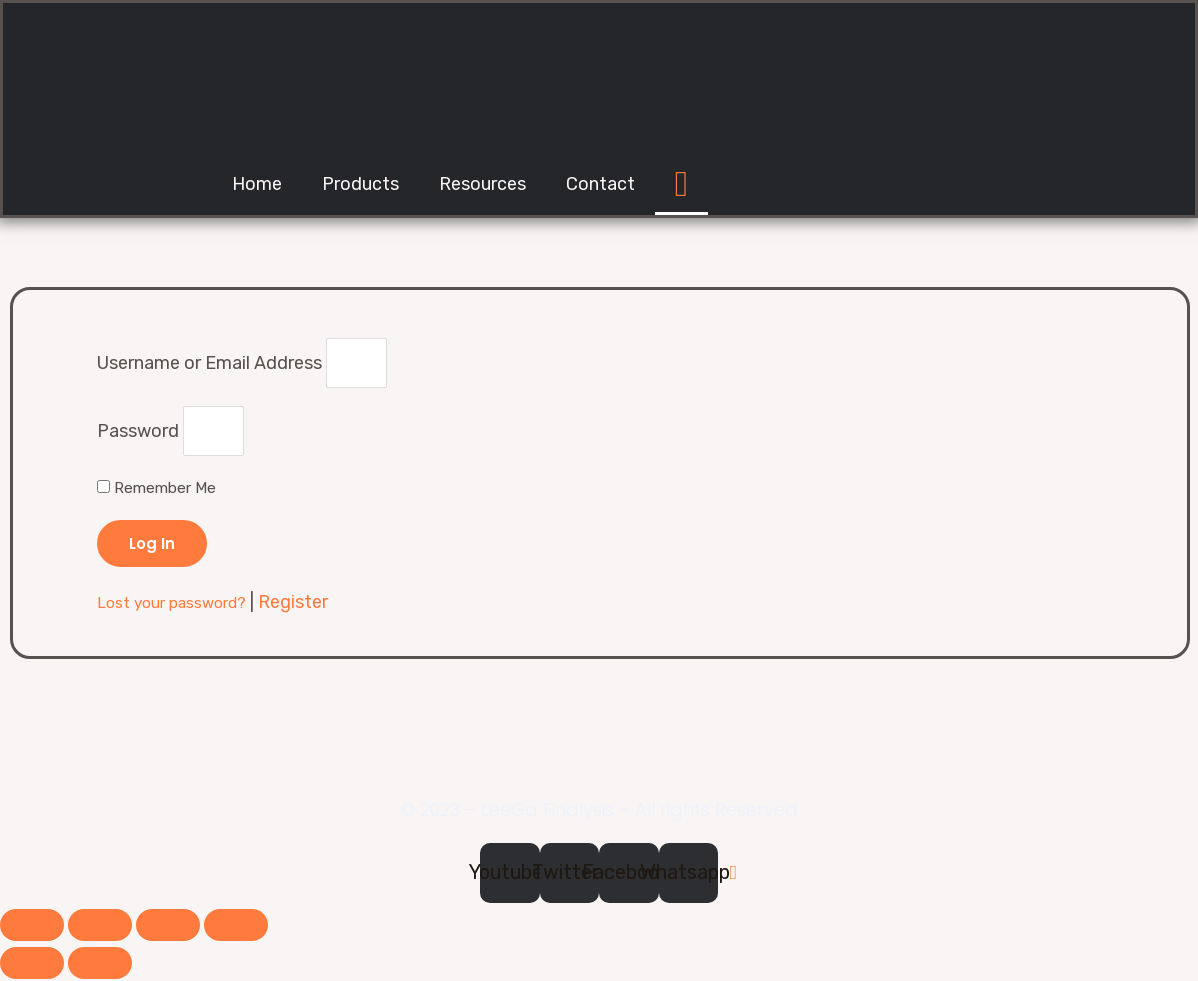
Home (257, 184)
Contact (600, 184)
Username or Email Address (209, 364)
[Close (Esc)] (32, 927)
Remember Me (156, 490)
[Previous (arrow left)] (32, 965)
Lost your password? (173, 605)
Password (138, 433)
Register (293, 604)
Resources (482, 184)
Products (360, 184)
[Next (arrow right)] (100, 965)
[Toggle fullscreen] (168, 927)
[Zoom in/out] (236, 927)
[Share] (100, 927)
